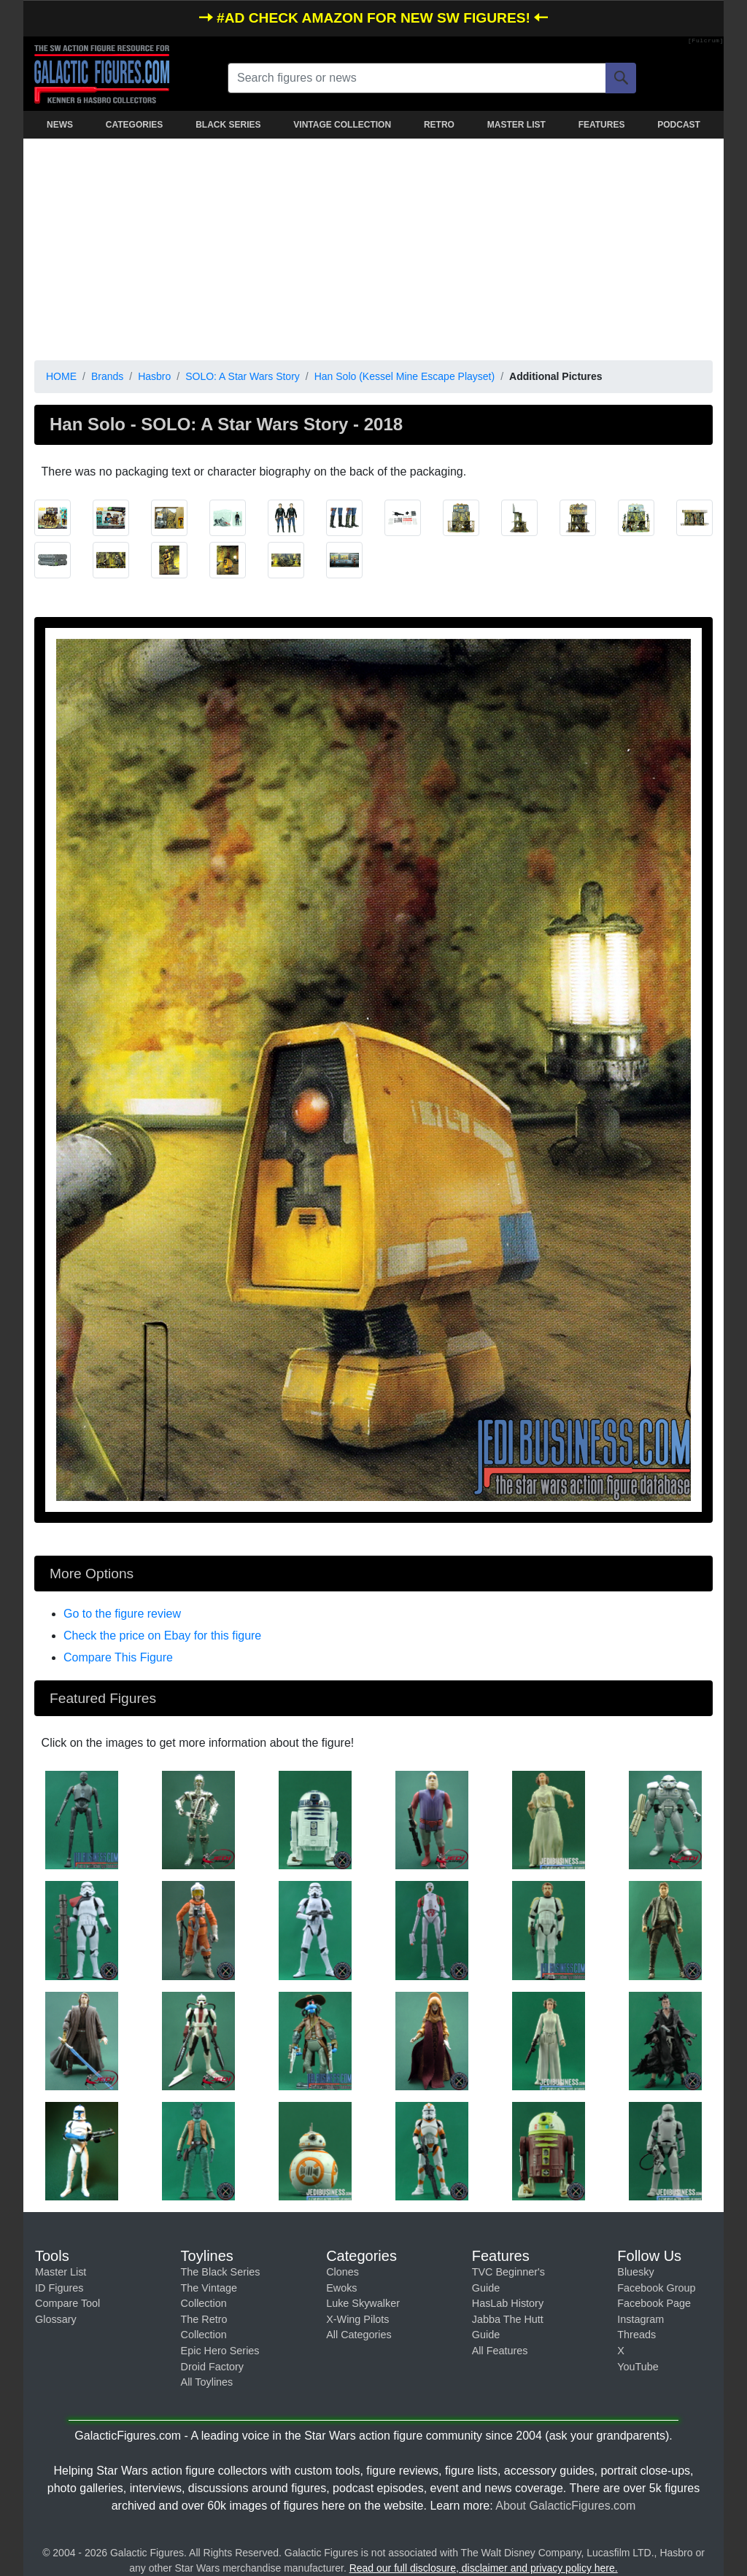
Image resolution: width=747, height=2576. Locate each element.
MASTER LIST (516, 125)
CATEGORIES (134, 125)
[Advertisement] (373, 246)
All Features (500, 2350)
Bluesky (635, 2272)
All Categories (359, 2334)
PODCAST (678, 125)
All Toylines (207, 2382)
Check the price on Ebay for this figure (162, 1635)
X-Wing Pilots (357, 2319)
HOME (61, 376)
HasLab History (507, 2303)
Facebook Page (654, 2303)
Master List (60, 2272)
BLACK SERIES (228, 125)
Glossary (56, 2319)
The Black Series (220, 2272)
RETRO (439, 125)
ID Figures (59, 2288)
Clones (342, 2272)
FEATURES (601, 125)
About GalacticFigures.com (565, 2505)
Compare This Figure (118, 1657)
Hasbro (154, 376)
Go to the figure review (122, 1613)
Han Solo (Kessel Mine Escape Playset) (404, 376)
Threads (636, 2334)
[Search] (620, 78)
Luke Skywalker (363, 2303)
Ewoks (341, 2288)
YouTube (638, 2367)
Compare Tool (67, 2303)
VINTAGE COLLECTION (342, 125)
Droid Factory (212, 2367)
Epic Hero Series (220, 2350)
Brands (107, 376)
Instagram (640, 2319)
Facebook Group (656, 2288)
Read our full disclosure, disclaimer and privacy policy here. (483, 2568)
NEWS (60, 125)
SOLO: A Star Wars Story (242, 376)
